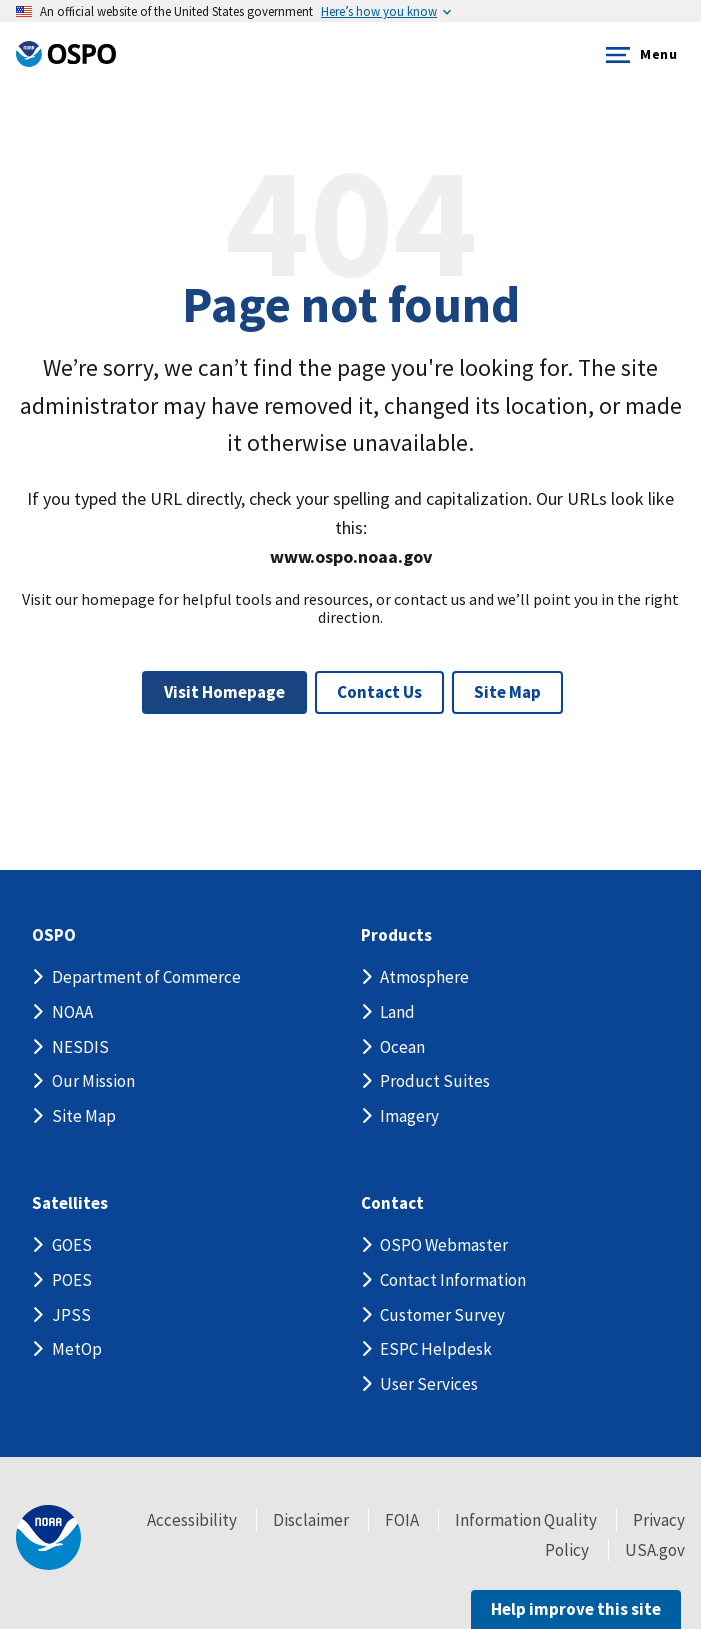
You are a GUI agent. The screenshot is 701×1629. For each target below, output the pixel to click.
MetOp (77, 1349)
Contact (392, 1203)
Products (396, 935)
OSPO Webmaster (444, 1245)
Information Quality (526, 1520)
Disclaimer (311, 1520)
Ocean (402, 1047)
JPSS (71, 1315)
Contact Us (379, 692)
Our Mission (93, 1081)
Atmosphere (424, 977)
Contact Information (453, 1280)
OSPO (54, 935)
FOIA (402, 1520)
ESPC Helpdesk (436, 1349)
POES (72, 1280)
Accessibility (192, 1520)
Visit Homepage (224, 692)
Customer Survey (442, 1315)
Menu (637, 55)
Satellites (70, 1203)
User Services (429, 1384)
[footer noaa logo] (48, 1537)
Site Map (507, 692)
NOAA (72, 1012)
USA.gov (655, 1550)
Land (397, 1012)
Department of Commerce (146, 977)
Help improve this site (576, 1609)
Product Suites (435, 1081)
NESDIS (80, 1047)
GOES (72, 1245)
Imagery (409, 1116)
